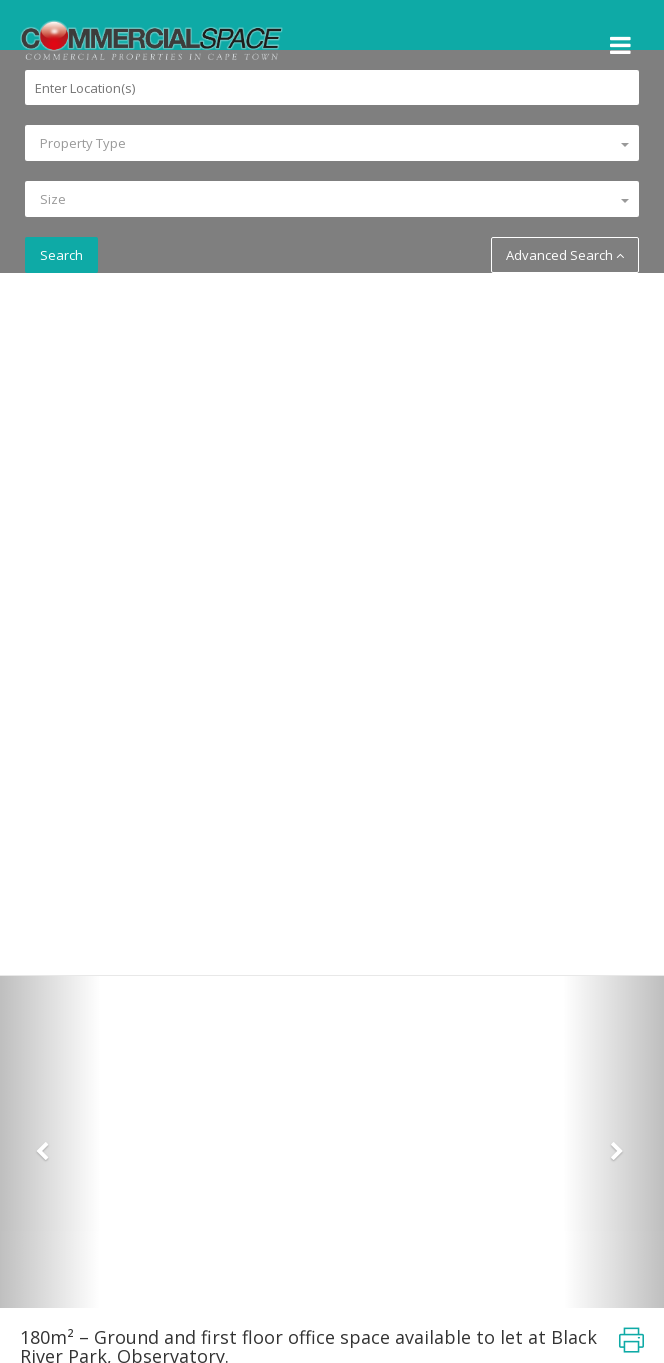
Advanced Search (565, 255)
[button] (50, 1142)
